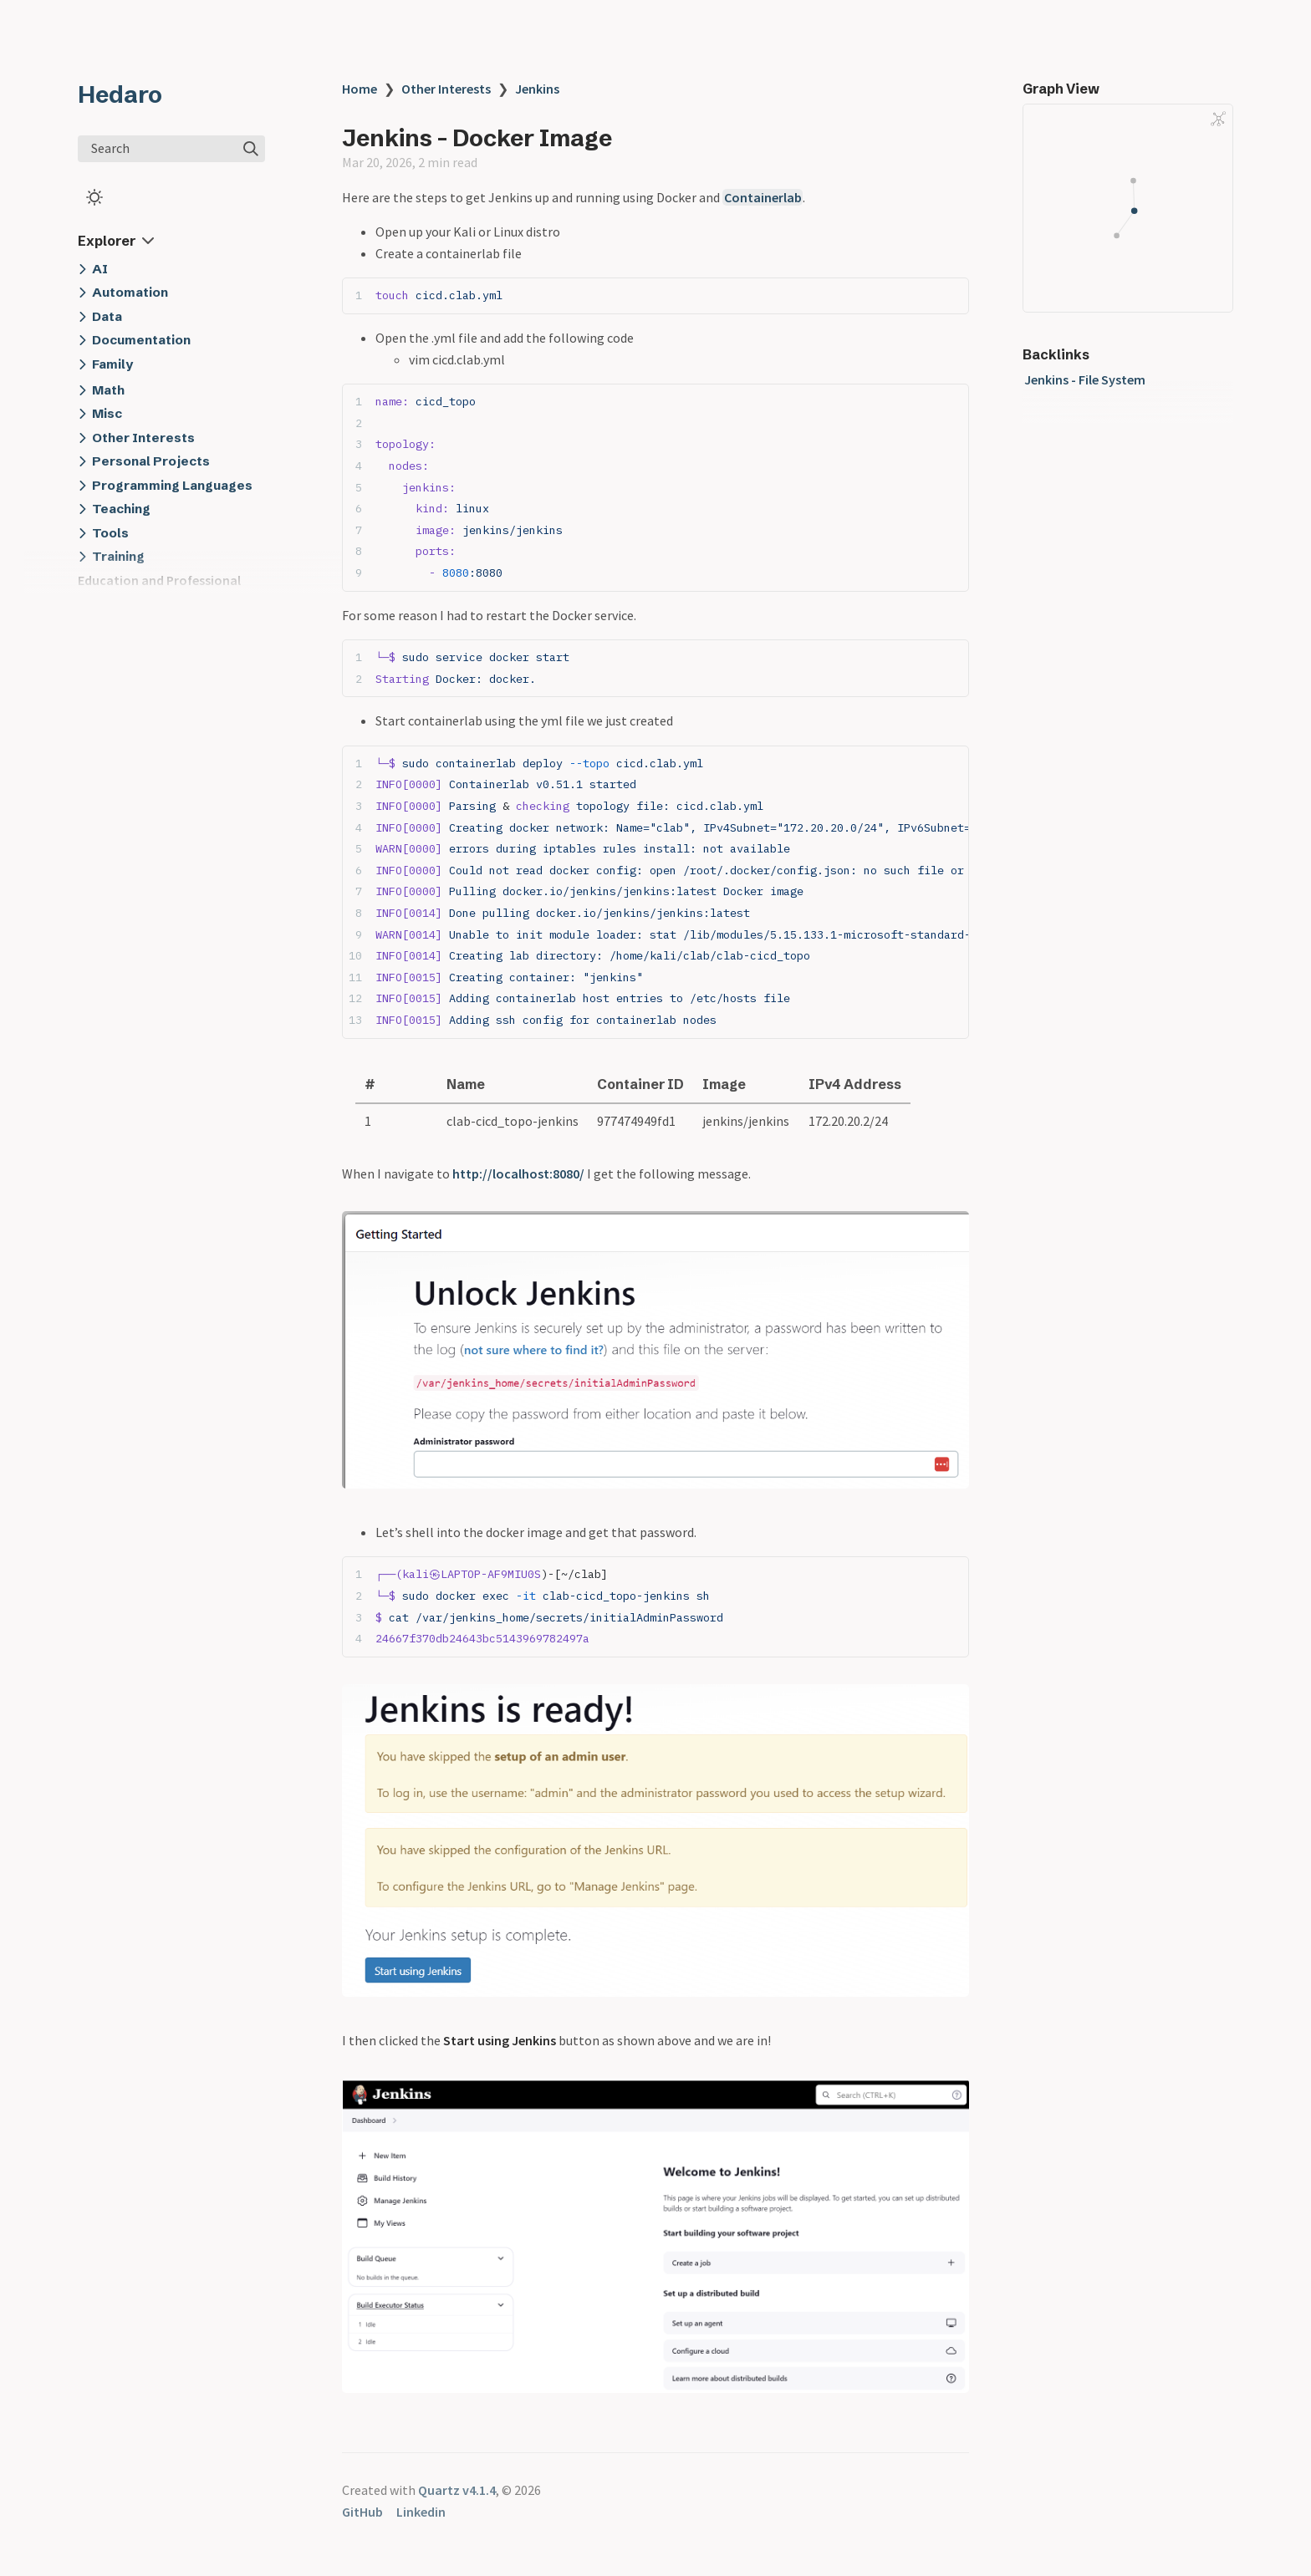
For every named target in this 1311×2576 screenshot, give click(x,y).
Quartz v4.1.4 (457, 2490)
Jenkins (537, 88)
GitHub (362, 2511)
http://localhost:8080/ (518, 1173)
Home (359, 88)
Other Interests (446, 88)
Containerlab (763, 197)
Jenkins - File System (1084, 379)
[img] (250, 148)
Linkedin (421, 2511)
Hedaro (120, 94)
